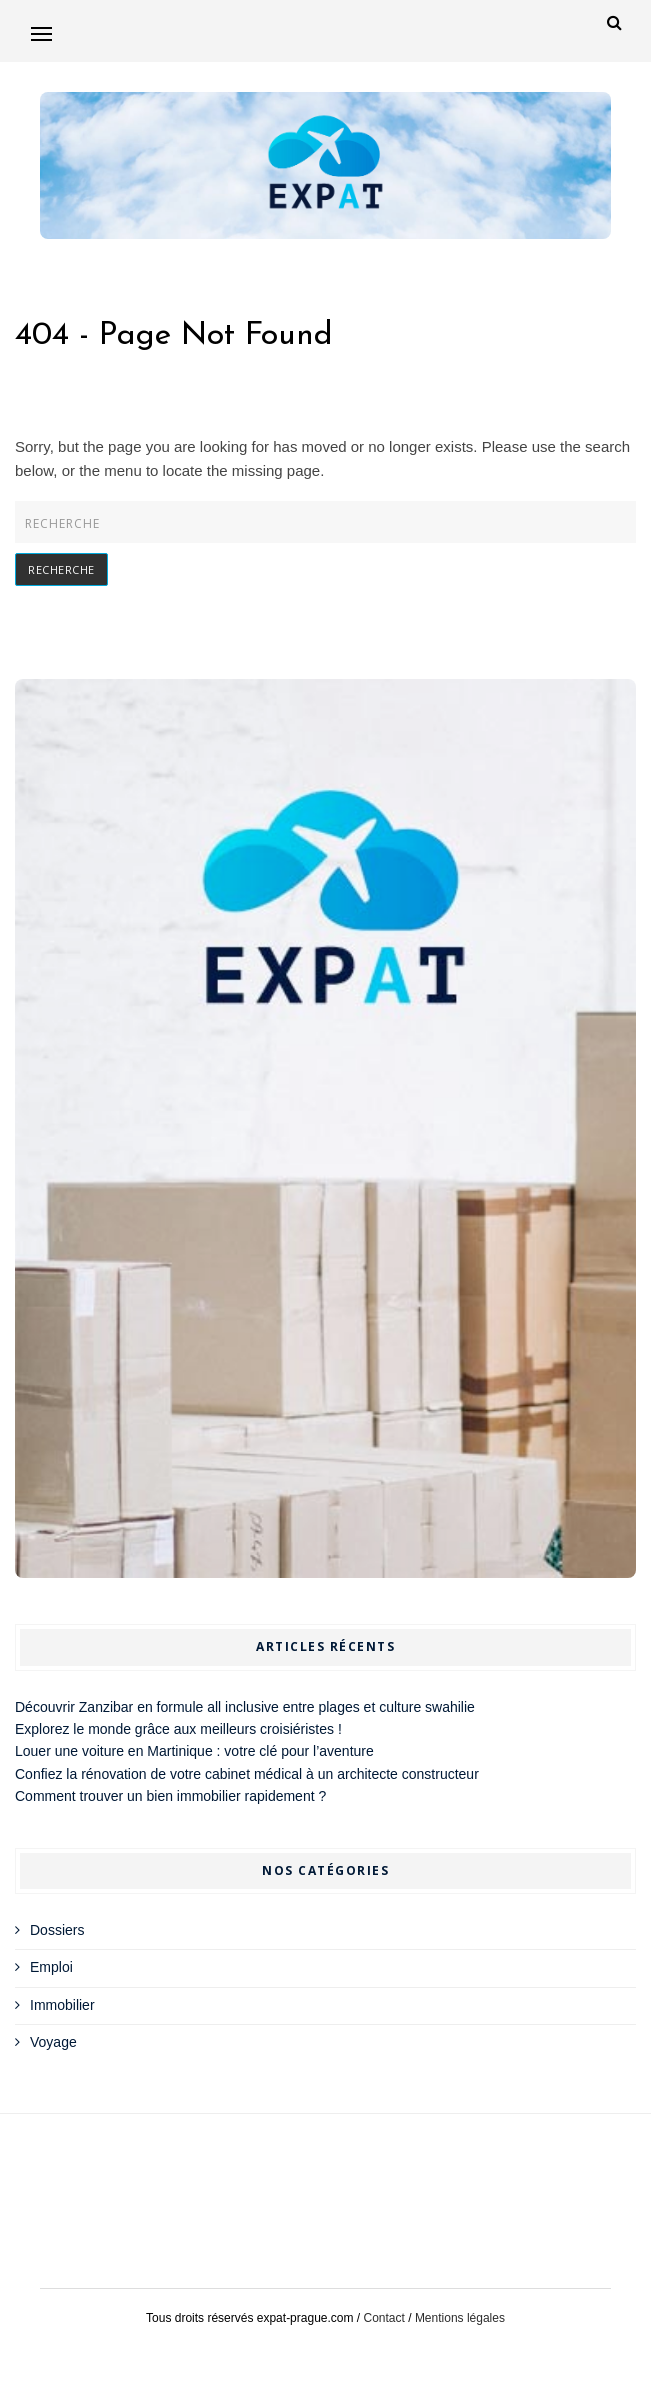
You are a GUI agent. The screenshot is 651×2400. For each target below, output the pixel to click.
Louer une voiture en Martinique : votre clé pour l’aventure (194, 1751)
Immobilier (62, 2005)
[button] (41, 33)
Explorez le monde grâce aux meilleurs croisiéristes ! (178, 1729)
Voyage (53, 2042)
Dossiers (57, 1930)
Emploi (51, 1967)
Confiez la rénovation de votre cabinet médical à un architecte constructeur (247, 1774)
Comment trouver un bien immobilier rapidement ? (170, 1796)
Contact (384, 2318)
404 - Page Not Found (174, 336)
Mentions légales (460, 2318)
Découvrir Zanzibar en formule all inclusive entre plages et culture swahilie (245, 1707)
